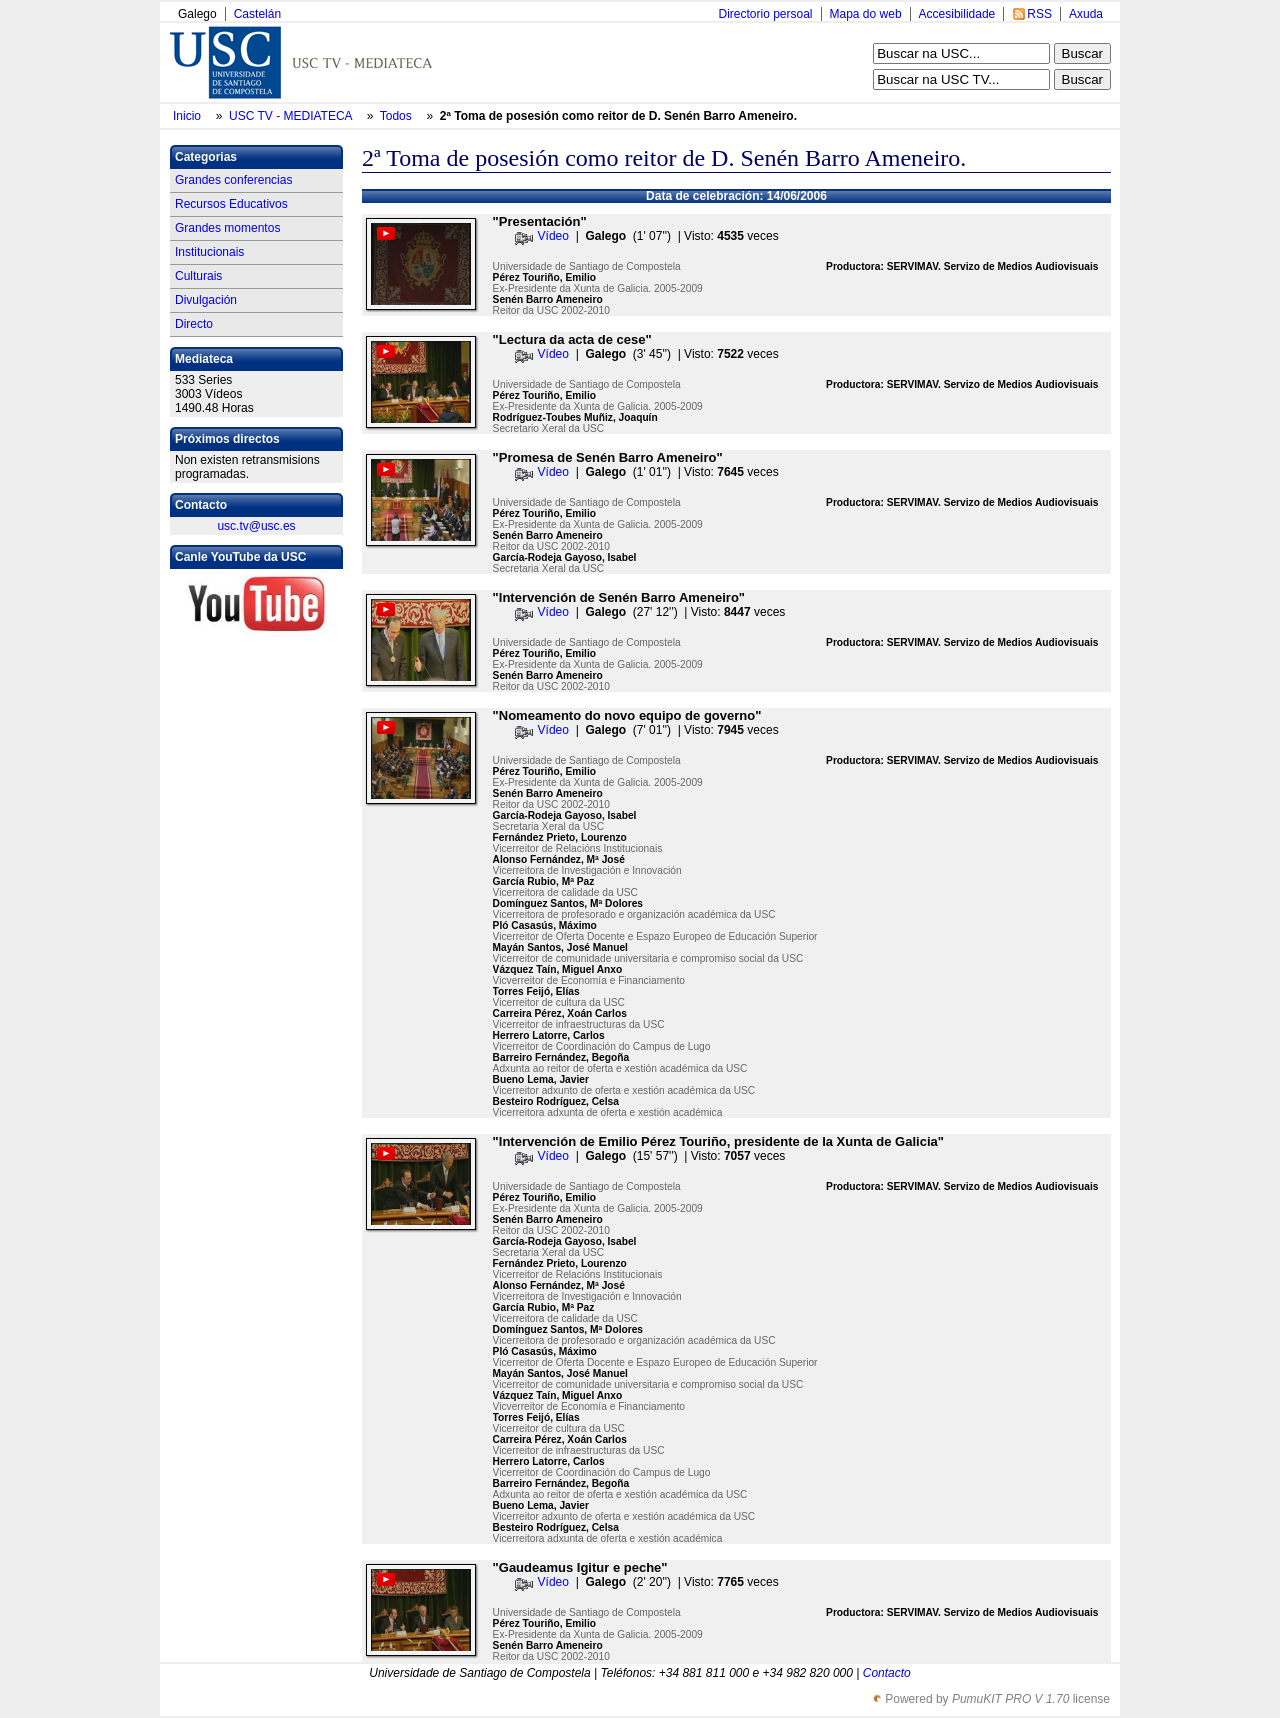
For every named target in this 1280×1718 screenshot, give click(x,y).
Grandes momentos (227, 228)
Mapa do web (866, 14)
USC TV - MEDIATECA (292, 116)
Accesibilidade (957, 14)
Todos (397, 116)
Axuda (1086, 14)
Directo (194, 324)
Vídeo (553, 236)
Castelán (257, 14)
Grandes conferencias (233, 180)
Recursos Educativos (231, 204)
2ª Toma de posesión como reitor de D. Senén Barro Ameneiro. (618, 116)
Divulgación (206, 300)
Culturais (198, 276)
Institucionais (209, 252)
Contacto (887, 1673)
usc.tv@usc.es (256, 526)
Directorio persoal (765, 14)
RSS (1039, 14)
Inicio (188, 116)
